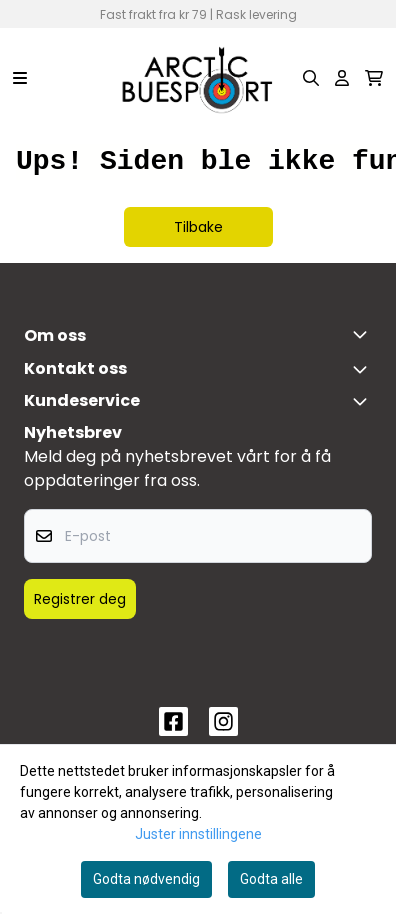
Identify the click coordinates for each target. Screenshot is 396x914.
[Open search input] (311, 78)
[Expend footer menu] (364, 401)
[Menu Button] (20, 78)
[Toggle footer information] (364, 334)
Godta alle (271, 879)
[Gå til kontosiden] (342, 78)
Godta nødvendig (146, 879)
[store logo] (198, 78)
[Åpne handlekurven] (374, 78)
